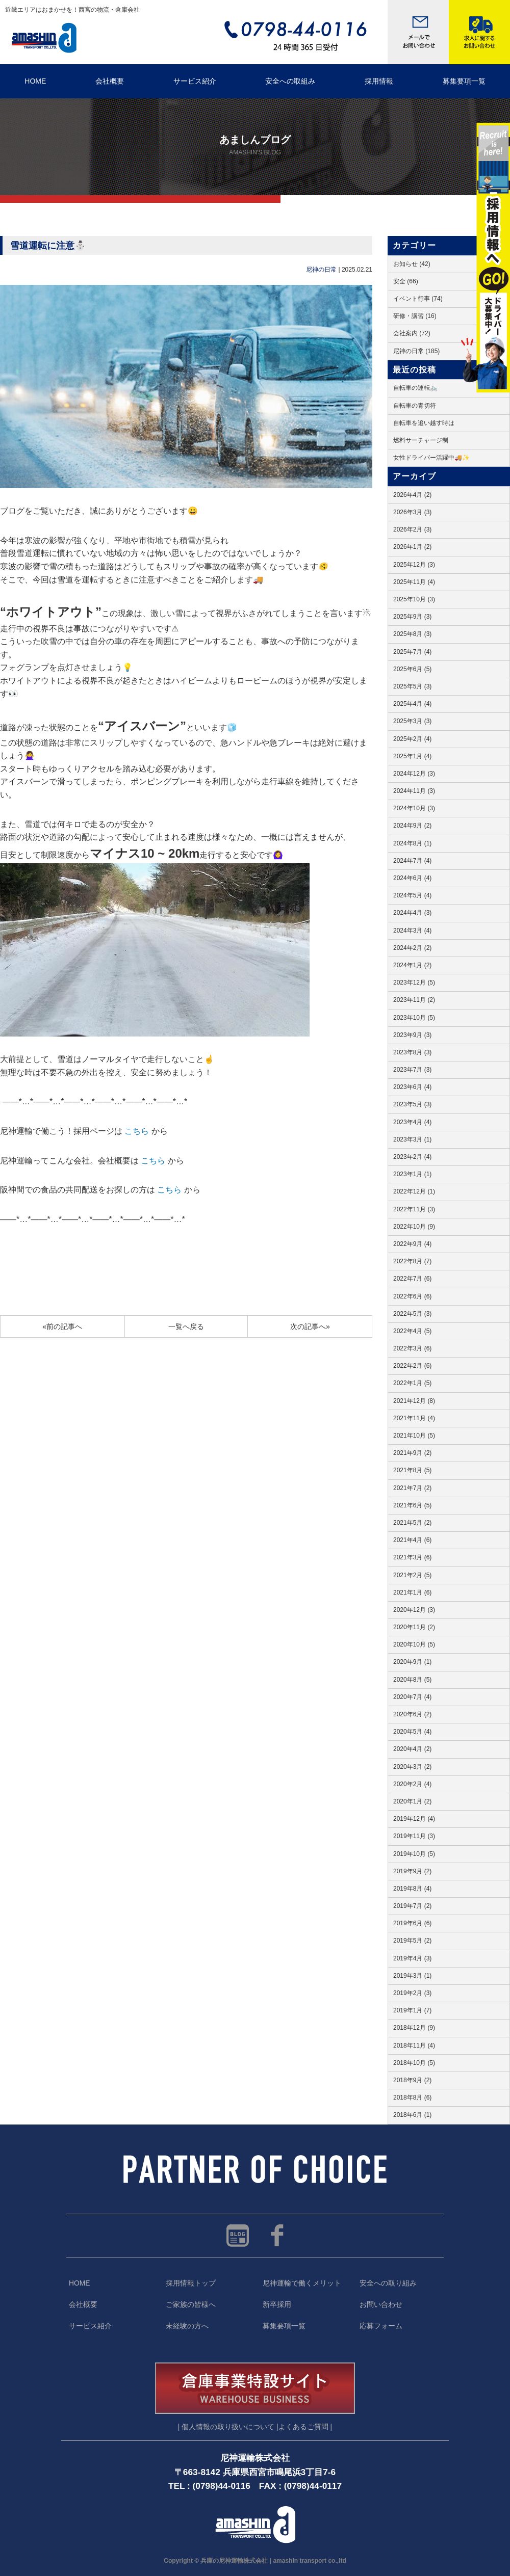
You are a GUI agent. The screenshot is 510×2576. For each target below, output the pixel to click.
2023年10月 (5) (414, 1017)
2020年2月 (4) (412, 1784)
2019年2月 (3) (412, 1993)
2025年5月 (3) (412, 686)
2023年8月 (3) (412, 1052)
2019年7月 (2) (412, 1905)
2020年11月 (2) (414, 1627)
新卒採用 (277, 2304)
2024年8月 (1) (412, 843)
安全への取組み (290, 81)
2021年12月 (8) (414, 1400)
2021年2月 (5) (412, 1575)
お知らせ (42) (411, 264)
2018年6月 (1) (412, 2114)
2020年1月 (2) (412, 1801)
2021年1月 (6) (412, 1592)
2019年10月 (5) (414, 1853)
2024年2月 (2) (412, 947)
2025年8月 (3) (412, 634)
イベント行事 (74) (418, 298)
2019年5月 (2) (412, 1940)
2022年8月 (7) (412, 1261)
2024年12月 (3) (414, 773)
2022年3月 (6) (412, 1348)
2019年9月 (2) (412, 1871)
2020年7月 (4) (412, 1697)
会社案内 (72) (411, 333)
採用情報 (379, 81)
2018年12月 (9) (414, 2027)
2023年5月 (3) (412, 1104)
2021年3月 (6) (412, 1557)
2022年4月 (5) (412, 1331)
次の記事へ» (310, 1326)
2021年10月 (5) (414, 1435)
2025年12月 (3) (414, 564)
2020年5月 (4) (412, 1731)
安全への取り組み (388, 2283)
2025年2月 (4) (412, 738)
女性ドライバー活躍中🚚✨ (431, 457)
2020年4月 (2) (412, 1748)
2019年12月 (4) (414, 1818)
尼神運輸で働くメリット (302, 2283)
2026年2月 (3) (412, 529)
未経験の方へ (187, 2326)
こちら (136, 1131)
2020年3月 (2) (412, 1766)
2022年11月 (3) (414, 1209)
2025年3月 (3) (412, 721)
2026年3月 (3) (412, 512)
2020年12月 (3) (414, 1609)
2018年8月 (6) (412, 2097)
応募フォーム (381, 2326)
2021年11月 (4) (414, 1418)
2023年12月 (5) (414, 982)
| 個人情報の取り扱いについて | (228, 2427)
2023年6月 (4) (412, 1087)
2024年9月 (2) (412, 825)
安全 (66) (405, 281)
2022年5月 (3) (412, 1313)
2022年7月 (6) (412, 1278)
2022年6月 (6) (412, 1296)
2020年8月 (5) (412, 1679)
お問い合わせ (381, 2304)
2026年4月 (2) (412, 494)
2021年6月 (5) (412, 1505)
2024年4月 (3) (412, 912)
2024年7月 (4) (412, 860)
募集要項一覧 (284, 2326)
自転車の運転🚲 (415, 387)
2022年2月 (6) (412, 1365)
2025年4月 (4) (412, 703)
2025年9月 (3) (412, 616)
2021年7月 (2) (412, 1488)
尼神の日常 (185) (416, 351)
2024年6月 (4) (412, 878)
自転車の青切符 (414, 405)
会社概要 (109, 81)
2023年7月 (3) (412, 1069)
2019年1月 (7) (412, 2010)
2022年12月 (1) (414, 1191)
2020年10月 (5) (414, 1644)
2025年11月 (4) (414, 582)
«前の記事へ (62, 1326)
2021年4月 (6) (412, 1540)
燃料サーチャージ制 (420, 440)
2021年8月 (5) (412, 1470)
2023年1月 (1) (412, 1174)
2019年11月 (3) (414, 1836)
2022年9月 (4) (412, 1243)
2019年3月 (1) (412, 1975)
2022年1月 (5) (412, 1383)
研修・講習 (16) (415, 316)
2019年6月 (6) (412, 1923)
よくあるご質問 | (305, 2427)
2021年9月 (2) (412, 1452)
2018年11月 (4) (414, 2045)
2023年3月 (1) (412, 1139)
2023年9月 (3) (412, 1035)
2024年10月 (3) (414, 808)
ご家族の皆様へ (191, 2304)
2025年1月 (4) (412, 756)
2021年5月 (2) (412, 1522)
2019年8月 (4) (412, 1888)
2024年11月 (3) (414, 790)
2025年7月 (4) (412, 651)
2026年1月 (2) (412, 546)
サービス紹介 (194, 81)
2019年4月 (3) (412, 1958)
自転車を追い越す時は (423, 423)
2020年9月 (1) (412, 1661)
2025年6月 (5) (412, 669)
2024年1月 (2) (412, 965)
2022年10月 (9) (414, 1226)
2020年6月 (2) (412, 1714)
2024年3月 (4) (412, 930)
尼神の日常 (321, 269)
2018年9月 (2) (412, 2080)
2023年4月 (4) (412, 1122)
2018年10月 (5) (414, 2062)
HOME (35, 81)
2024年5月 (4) (412, 895)
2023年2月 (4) (412, 1156)
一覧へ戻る (186, 1326)
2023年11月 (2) (414, 999)
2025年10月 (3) (414, 599)
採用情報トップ (191, 2283)
